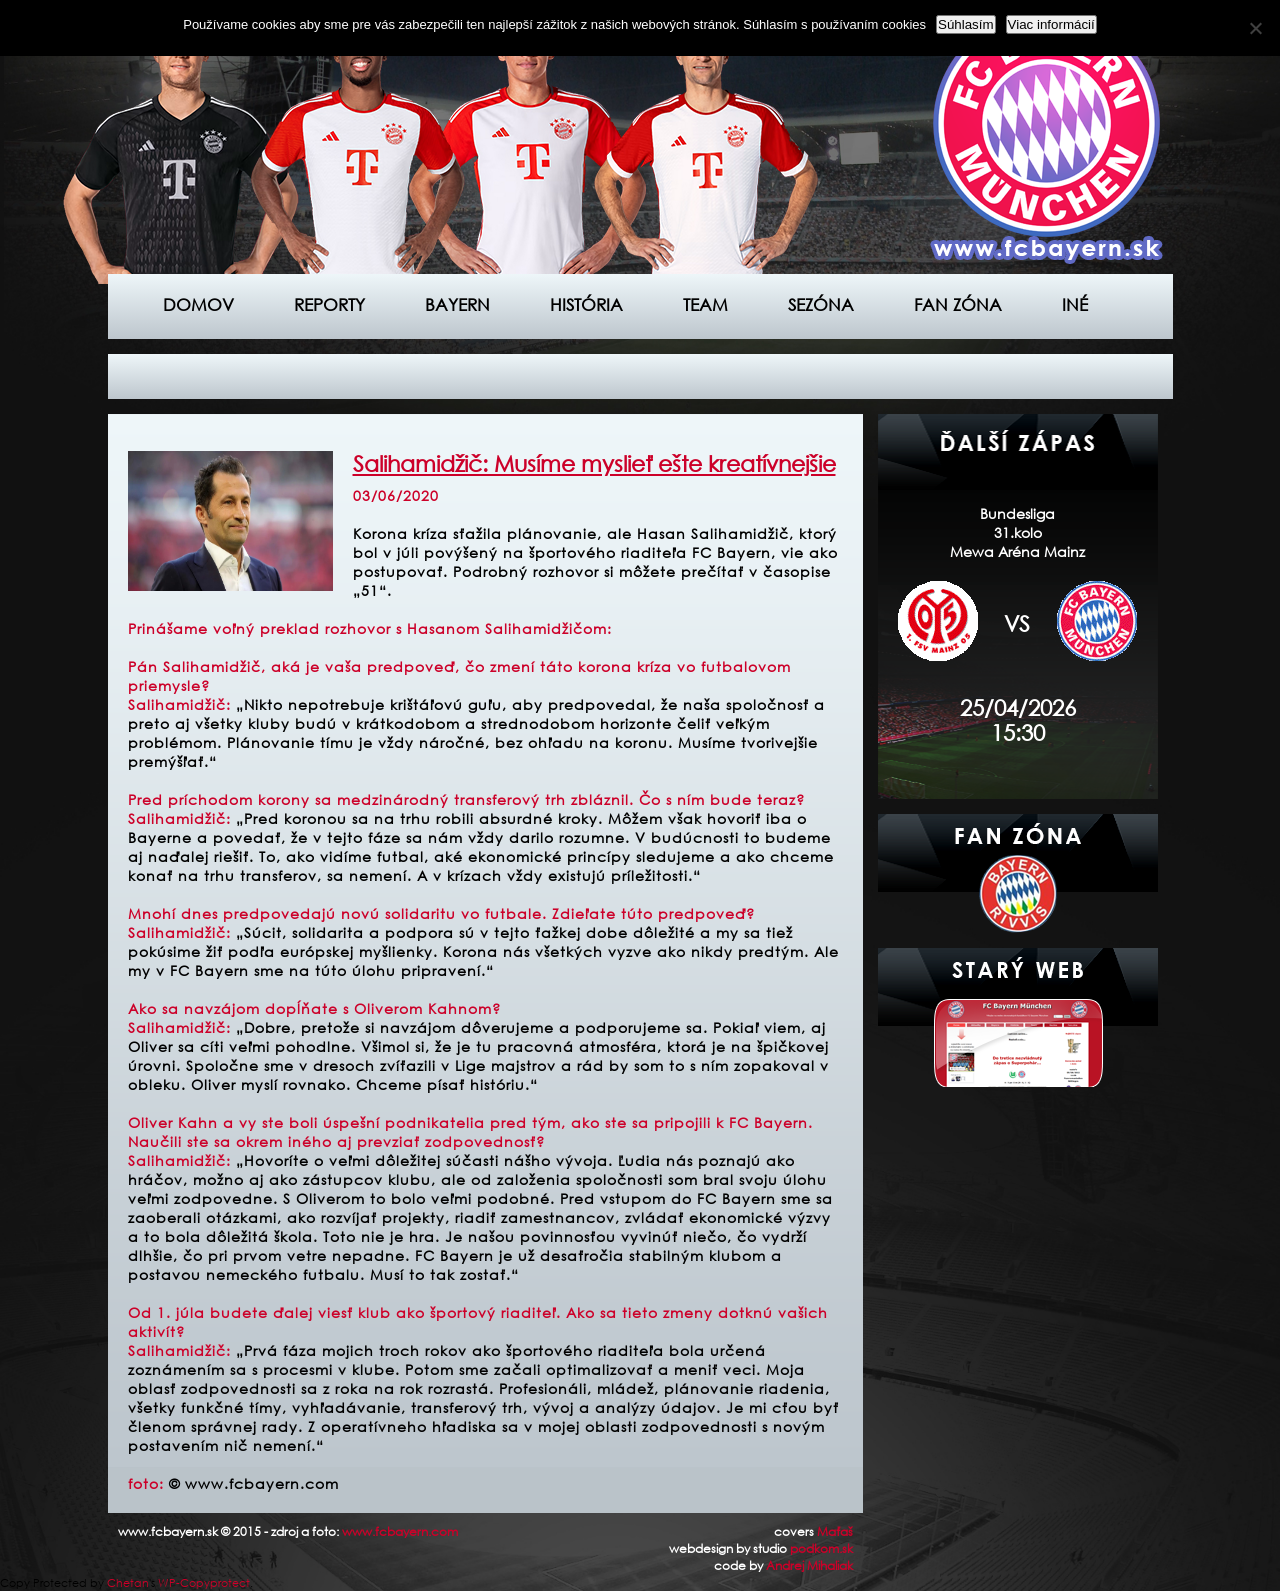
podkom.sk (821, 1548)
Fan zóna (958, 304)
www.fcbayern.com (400, 1531)
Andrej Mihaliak (809, 1565)
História (586, 304)
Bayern (457, 304)
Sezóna (821, 304)
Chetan (128, 1583)
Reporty (329, 304)
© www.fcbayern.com (254, 1483)
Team (705, 304)
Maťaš (835, 1531)
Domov (198, 304)
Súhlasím (966, 24)
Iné (1075, 304)
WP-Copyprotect (204, 1583)
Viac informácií (1051, 24)
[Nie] (1255, 28)
